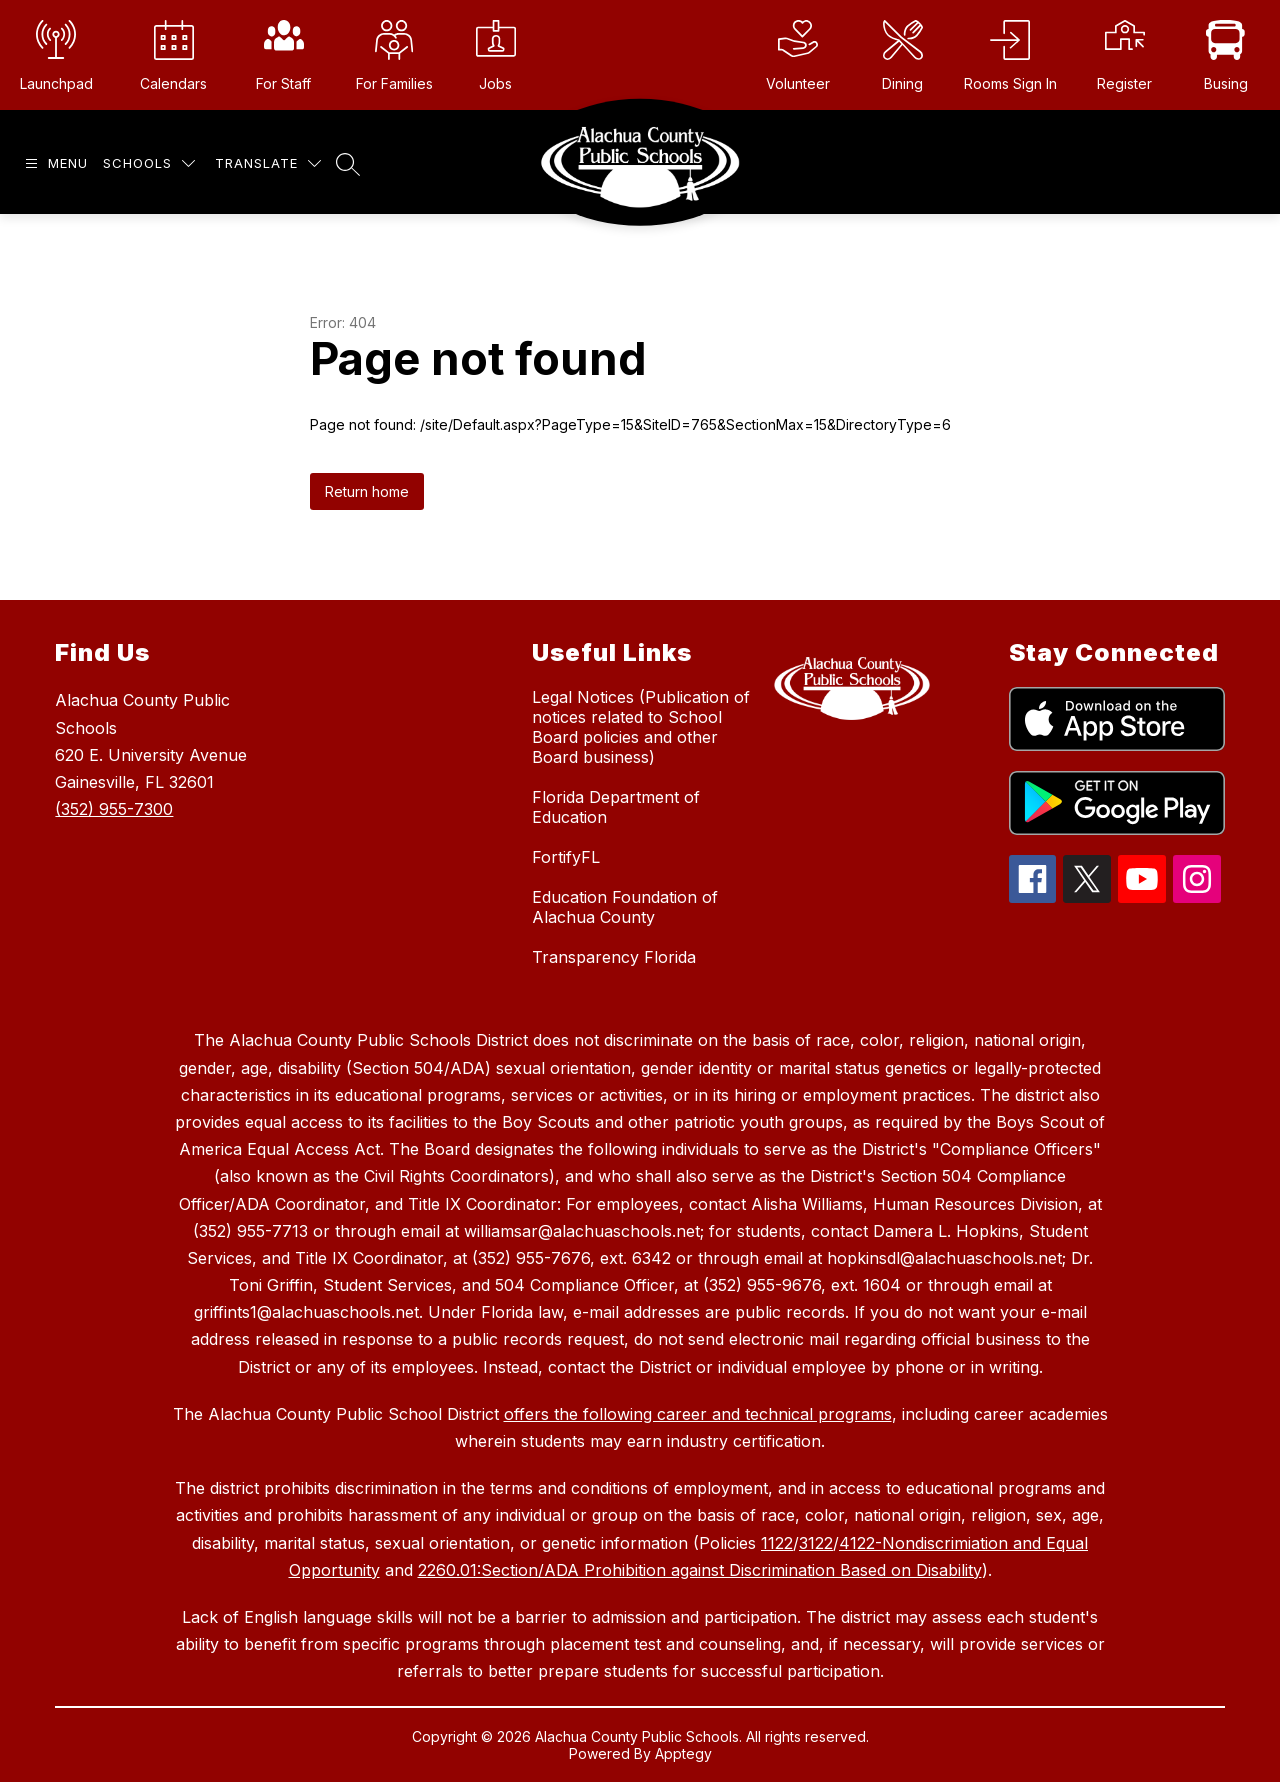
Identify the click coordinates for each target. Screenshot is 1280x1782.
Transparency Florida (614, 957)
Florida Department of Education (616, 807)
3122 (816, 1543)
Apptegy (683, 1753)
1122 (777, 1543)
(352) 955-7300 (114, 809)
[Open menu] (54, 163)
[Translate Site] (268, 163)
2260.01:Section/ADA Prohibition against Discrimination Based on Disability (700, 1570)
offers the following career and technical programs (698, 1414)
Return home (367, 491)
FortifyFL (566, 857)
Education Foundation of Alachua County (625, 907)
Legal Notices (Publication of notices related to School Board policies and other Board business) (641, 727)
